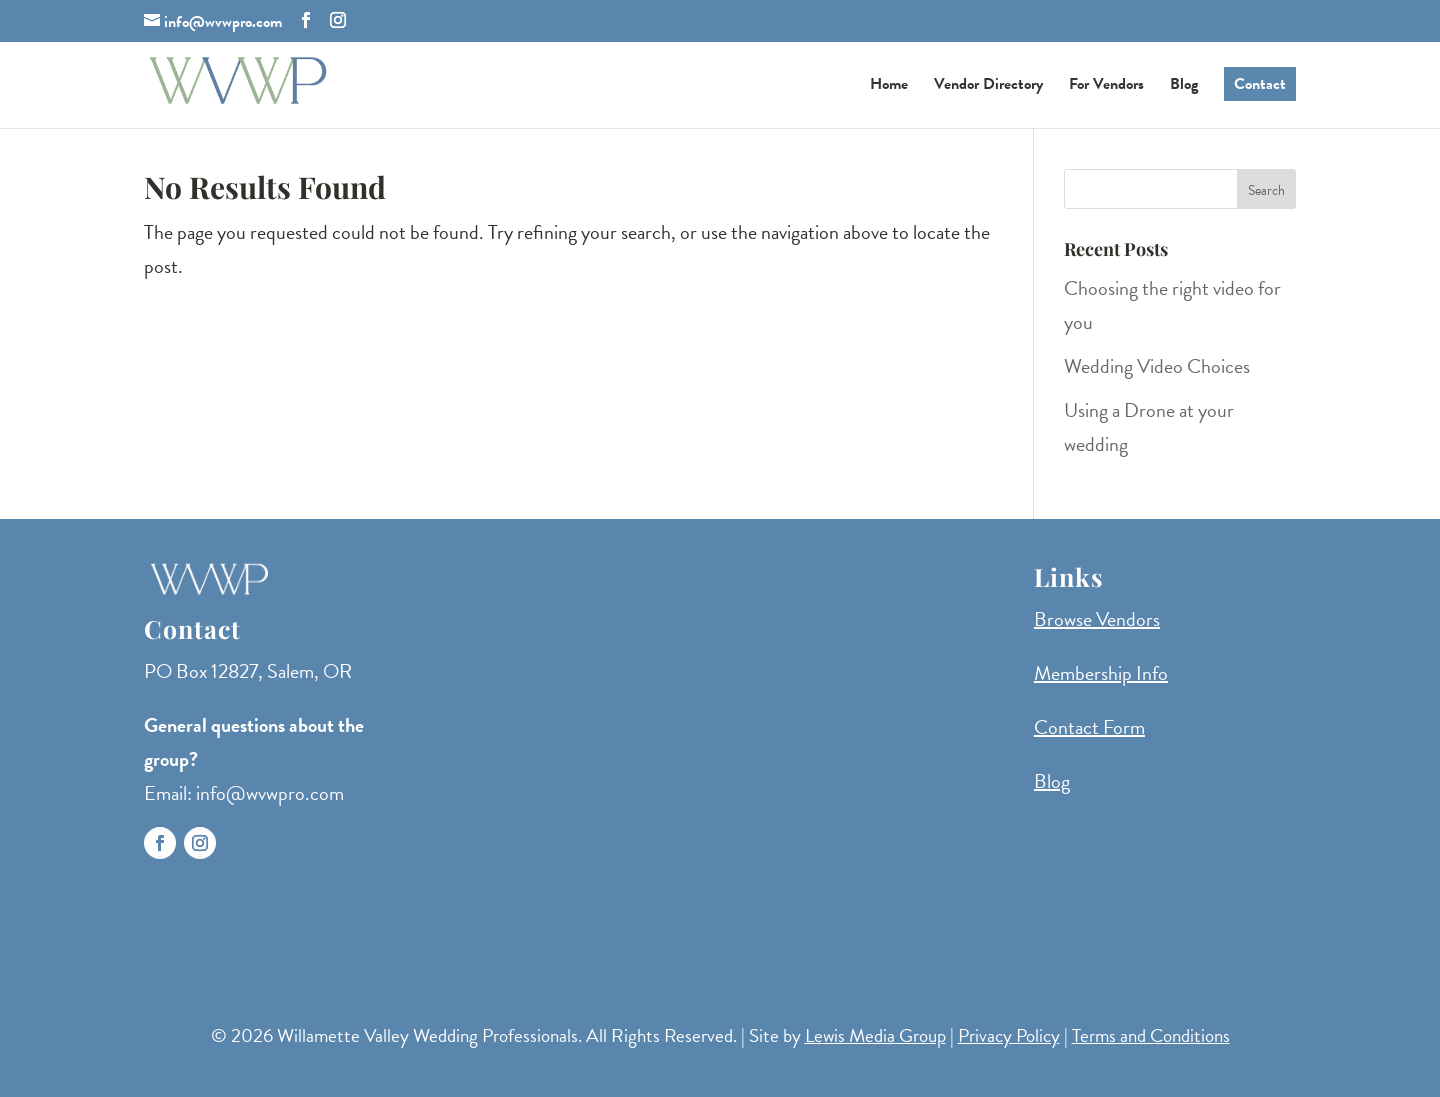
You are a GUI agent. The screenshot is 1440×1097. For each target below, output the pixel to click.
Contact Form (1089, 727)
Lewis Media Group (875, 1035)
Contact (1260, 84)
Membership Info (1101, 673)
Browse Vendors (1097, 619)
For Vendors (1106, 86)
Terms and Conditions (1151, 1035)
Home (889, 86)
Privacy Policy (1009, 1035)
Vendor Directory (988, 86)
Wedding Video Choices (1157, 366)
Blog (1184, 86)
